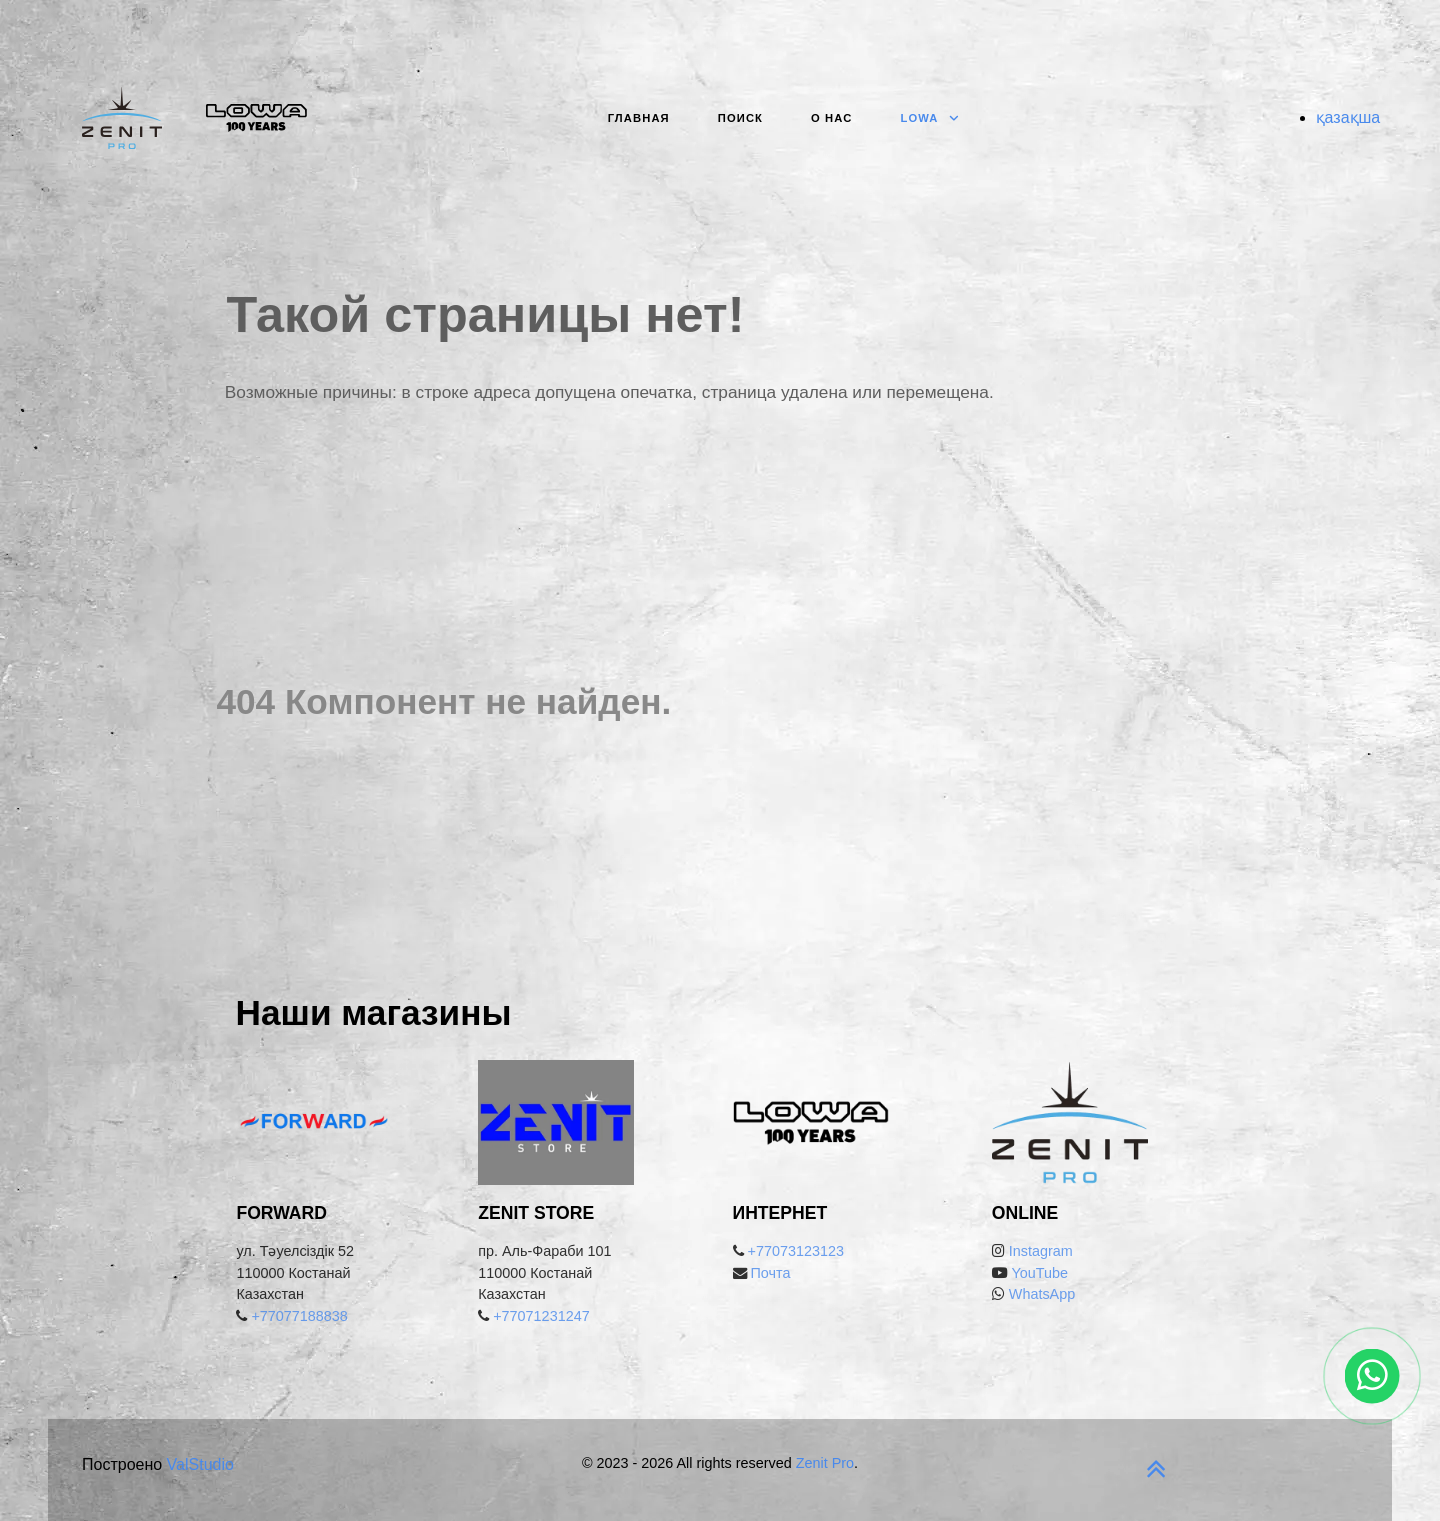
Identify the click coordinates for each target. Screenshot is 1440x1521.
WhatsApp (1042, 1294)
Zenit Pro (825, 1463)
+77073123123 (796, 1251)
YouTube (1038, 1273)
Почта (771, 1273)
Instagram (1041, 1251)
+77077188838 (299, 1316)
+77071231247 (541, 1316)
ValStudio (200, 1464)
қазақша (1348, 117)
